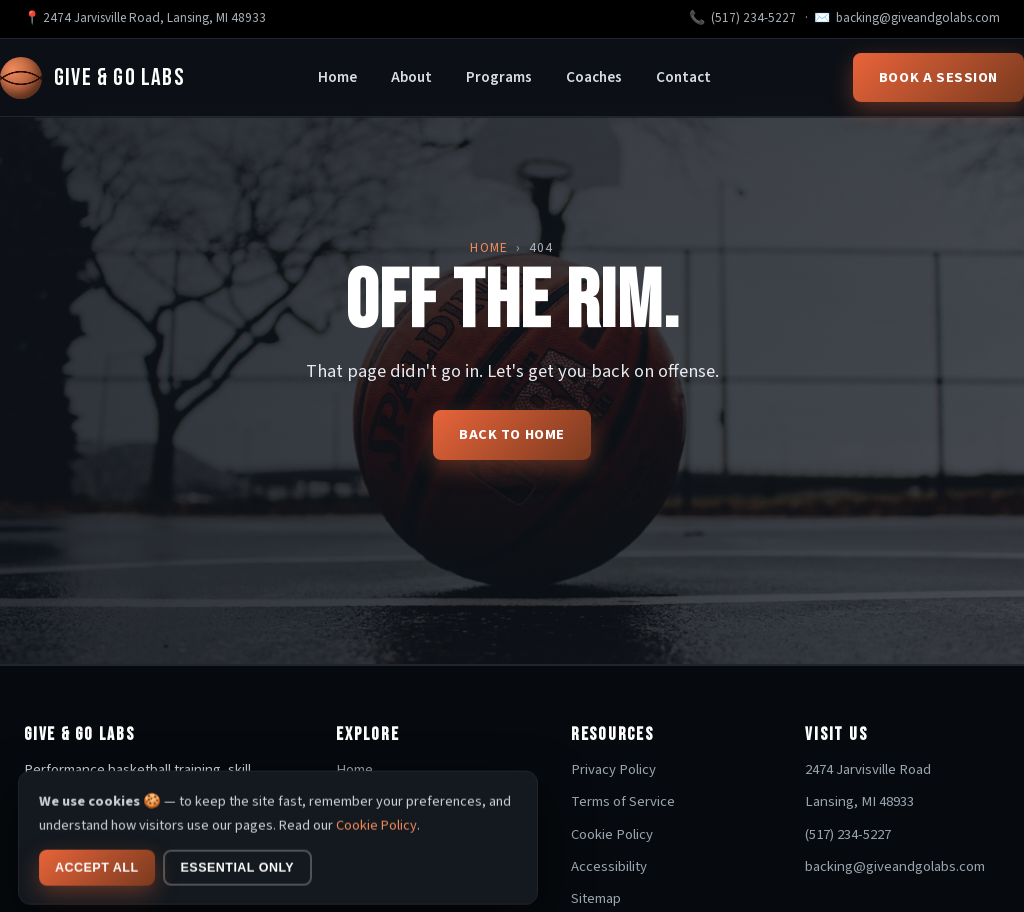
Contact (683, 77)
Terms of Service (623, 801)
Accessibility (609, 866)
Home (337, 77)
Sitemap (596, 898)
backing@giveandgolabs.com (918, 18)
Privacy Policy (613, 769)
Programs (499, 77)
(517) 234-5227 (753, 18)
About (411, 77)
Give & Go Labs (92, 78)
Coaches (594, 77)
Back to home (512, 434)
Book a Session (938, 77)
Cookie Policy (612, 834)
